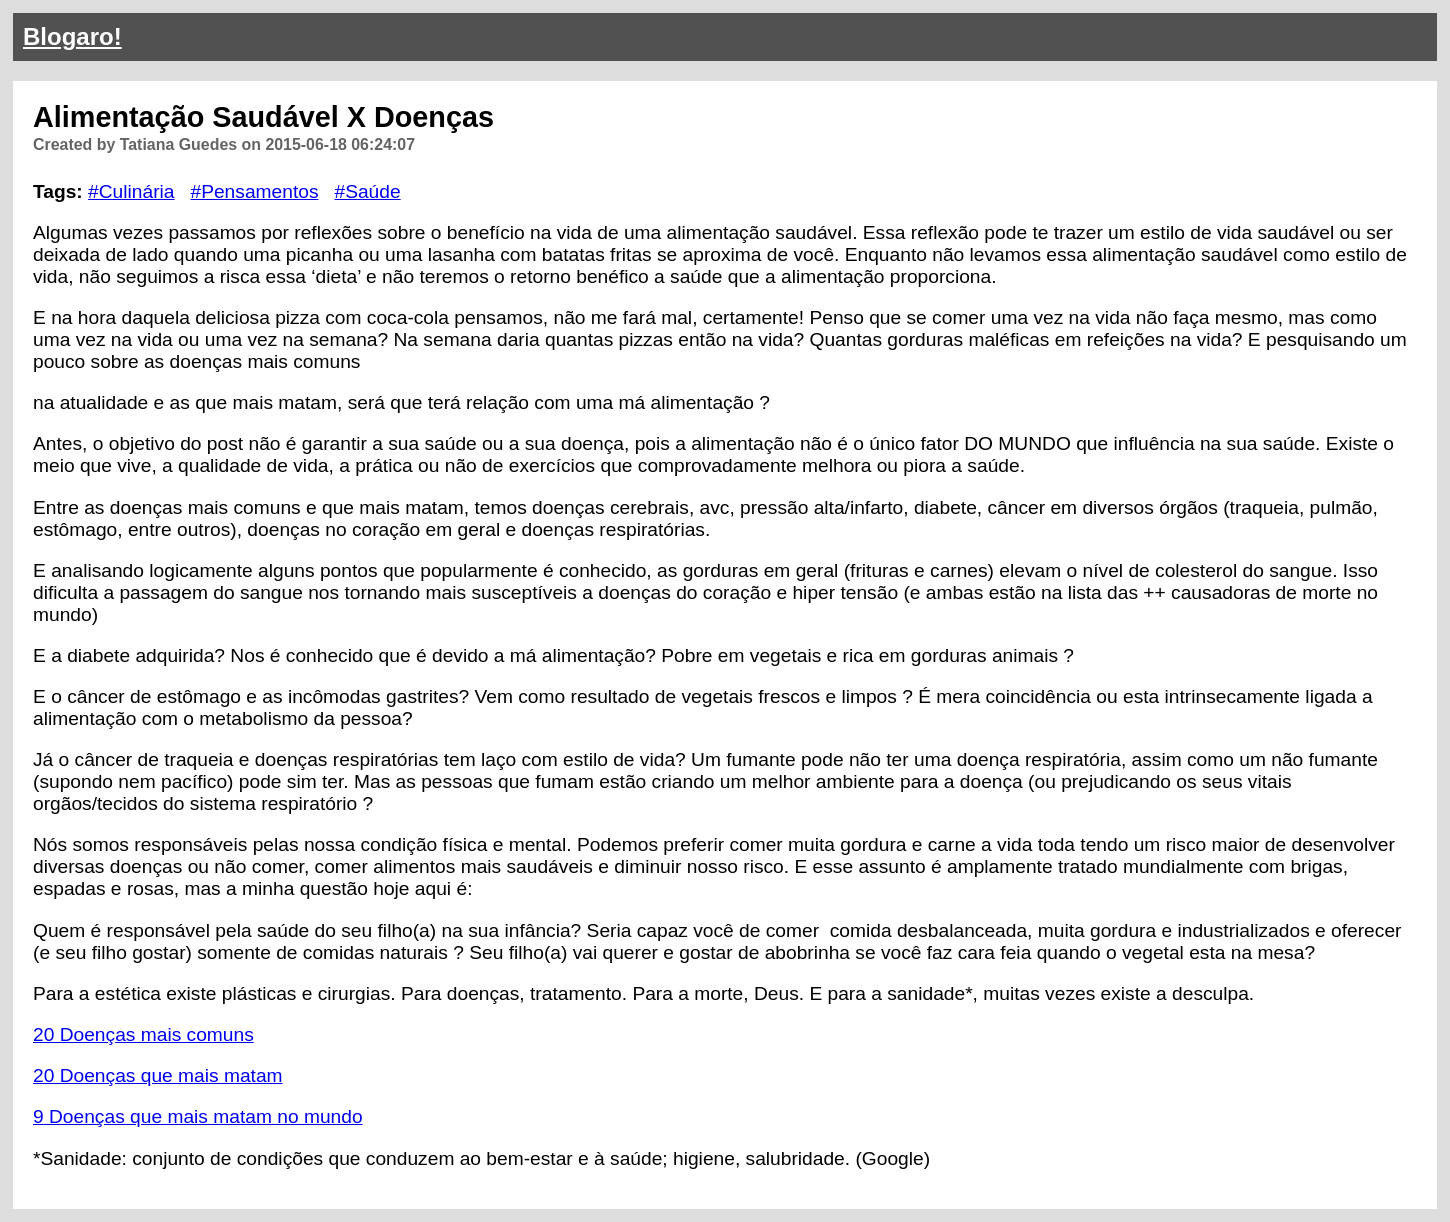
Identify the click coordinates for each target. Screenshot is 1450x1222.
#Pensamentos (254, 191)
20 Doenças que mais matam (158, 1075)
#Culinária (131, 191)
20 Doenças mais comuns (143, 1034)
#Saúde (367, 191)
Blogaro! (72, 36)
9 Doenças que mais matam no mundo (198, 1116)
